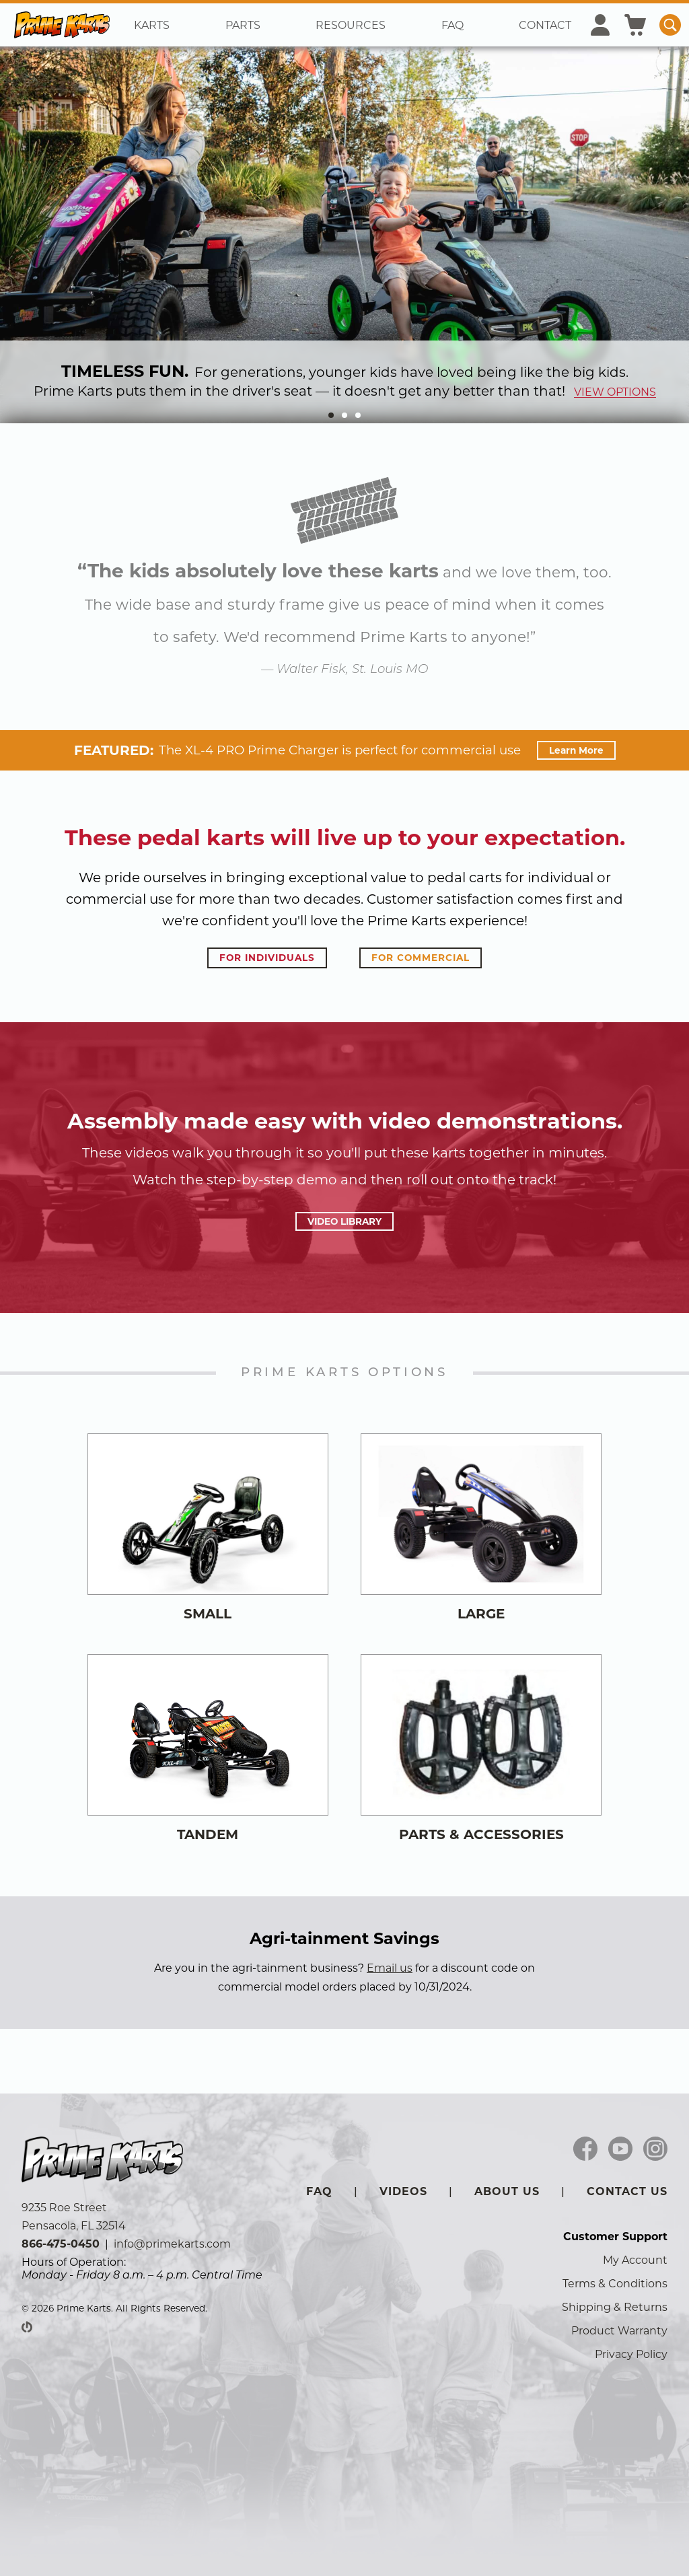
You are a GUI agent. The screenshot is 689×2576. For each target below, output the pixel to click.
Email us (389, 1968)
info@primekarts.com (172, 2244)
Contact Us (627, 2191)
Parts (242, 25)
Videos (403, 2191)
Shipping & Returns (614, 2307)
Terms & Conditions (615, 2283)
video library (344, 1221)
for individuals (267, 957)
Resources (351, 25)
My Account (635, 2260)
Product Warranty (619, 2330)
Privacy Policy (631, 2354)
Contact (545, 25)
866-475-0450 (61, 2244)
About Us (507, 2191)
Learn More (576, 750)
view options (615, 392)
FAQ (452, 25)
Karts (152, 25)
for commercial (420, 957)
